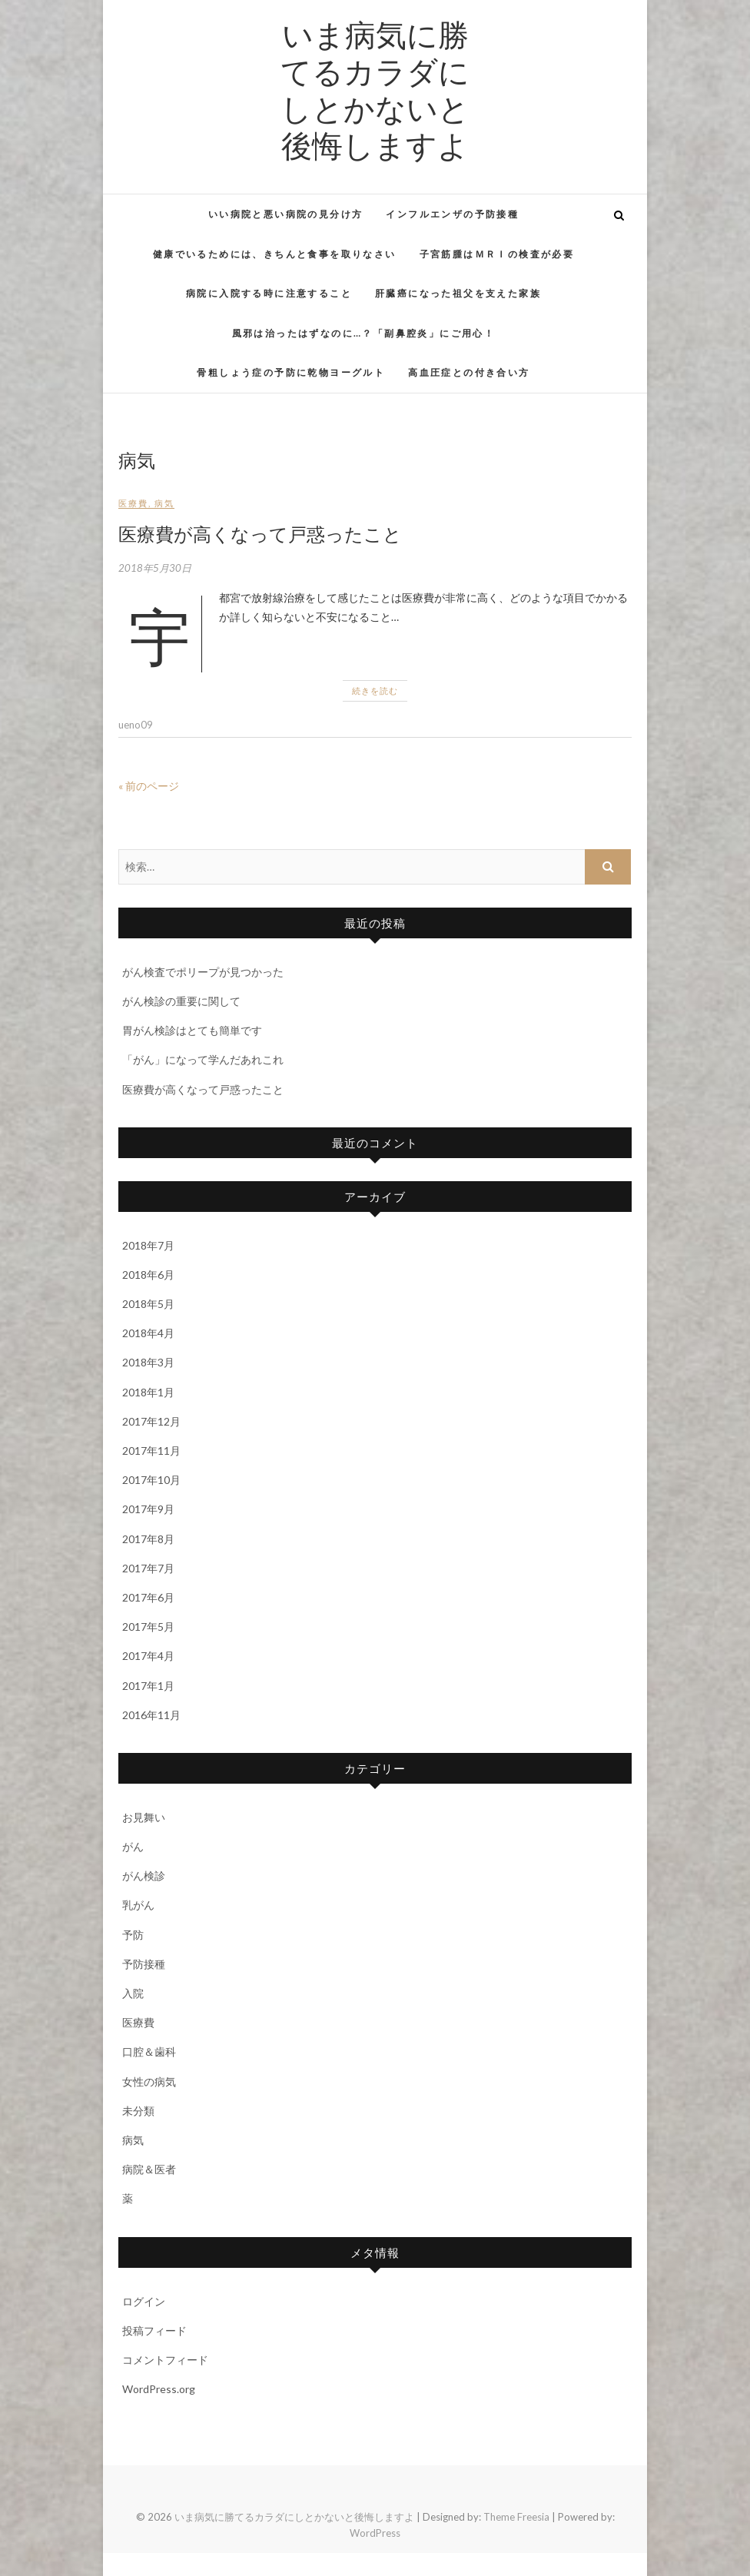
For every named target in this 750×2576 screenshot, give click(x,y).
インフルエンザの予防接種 (452, 214)
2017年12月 (151, 1421)
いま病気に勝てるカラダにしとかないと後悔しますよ (375, 89)
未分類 (138, 2110)
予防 (133, 1934)
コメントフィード (165, 2359)
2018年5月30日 (154, 568)
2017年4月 (148, 1655)
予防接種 (143, 1963)
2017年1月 (148, 1685)
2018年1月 (148, 1392)
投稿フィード (154, 2330)
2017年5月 (148, 1626)
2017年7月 (148, 1568)
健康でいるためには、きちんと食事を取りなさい (275, 254)
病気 (164, 503)
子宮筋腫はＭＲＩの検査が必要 (497, 254)
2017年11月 (151, 1450)
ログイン (143, 2301)
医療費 (133, 503)
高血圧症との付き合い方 (468, 372)
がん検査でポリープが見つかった (203, 971)
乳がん (138, 1904)
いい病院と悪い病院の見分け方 (285, 214)
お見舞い (143, 1817)
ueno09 (135, 725)
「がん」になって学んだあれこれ (203, 1059)
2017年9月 (148, 1508)
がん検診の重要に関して (181, 1000)
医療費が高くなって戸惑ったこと (260, 533)
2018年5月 (148, 1303)
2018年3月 (148, 1362)
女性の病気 (149, 2081)
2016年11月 (151, 1714)
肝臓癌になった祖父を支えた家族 (458, 293)
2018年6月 (148, 1274)
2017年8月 (148, 1538)
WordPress (375, 2533)
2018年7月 (148, 1245)
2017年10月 (151, 1479)
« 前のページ (148, 785)
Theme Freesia (516, 2517)
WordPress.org (158, 2388)
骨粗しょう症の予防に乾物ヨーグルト (291, 372)
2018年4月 (148, 1332)
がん (133, 1846)
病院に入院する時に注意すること (269, 293)
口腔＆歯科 (149, 2051)
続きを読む (375, 690)
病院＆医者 (149, 2169)
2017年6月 (148, 1597)
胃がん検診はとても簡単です (192, 1030)
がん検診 (143, 1875)
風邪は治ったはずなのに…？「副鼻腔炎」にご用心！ (364, 333)
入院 (133, 1993)
